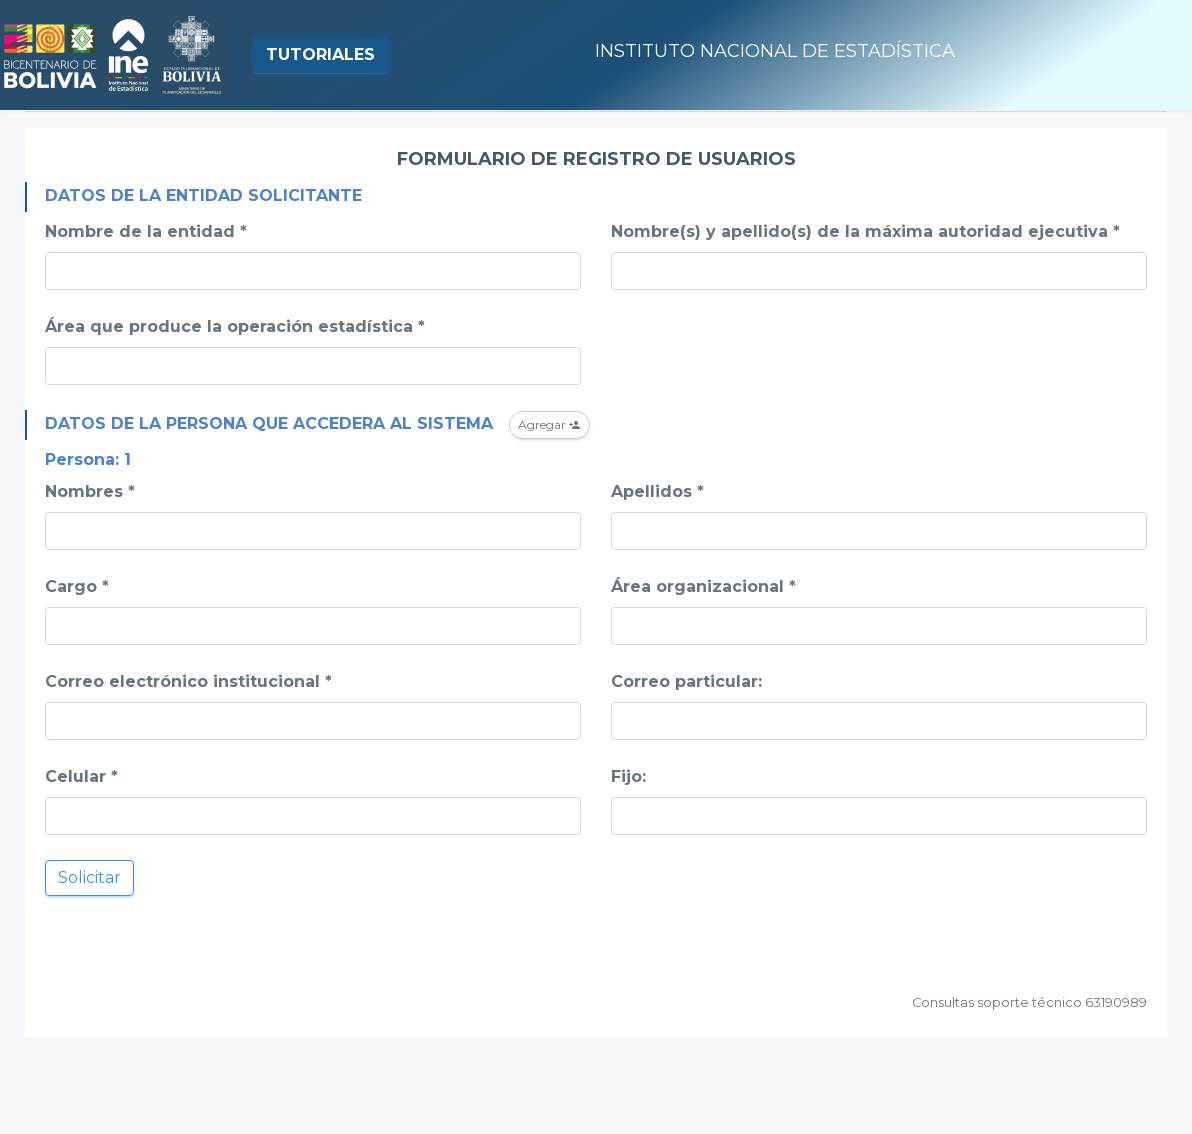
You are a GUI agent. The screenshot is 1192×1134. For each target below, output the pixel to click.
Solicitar (89, 877)
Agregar (549, 424)
